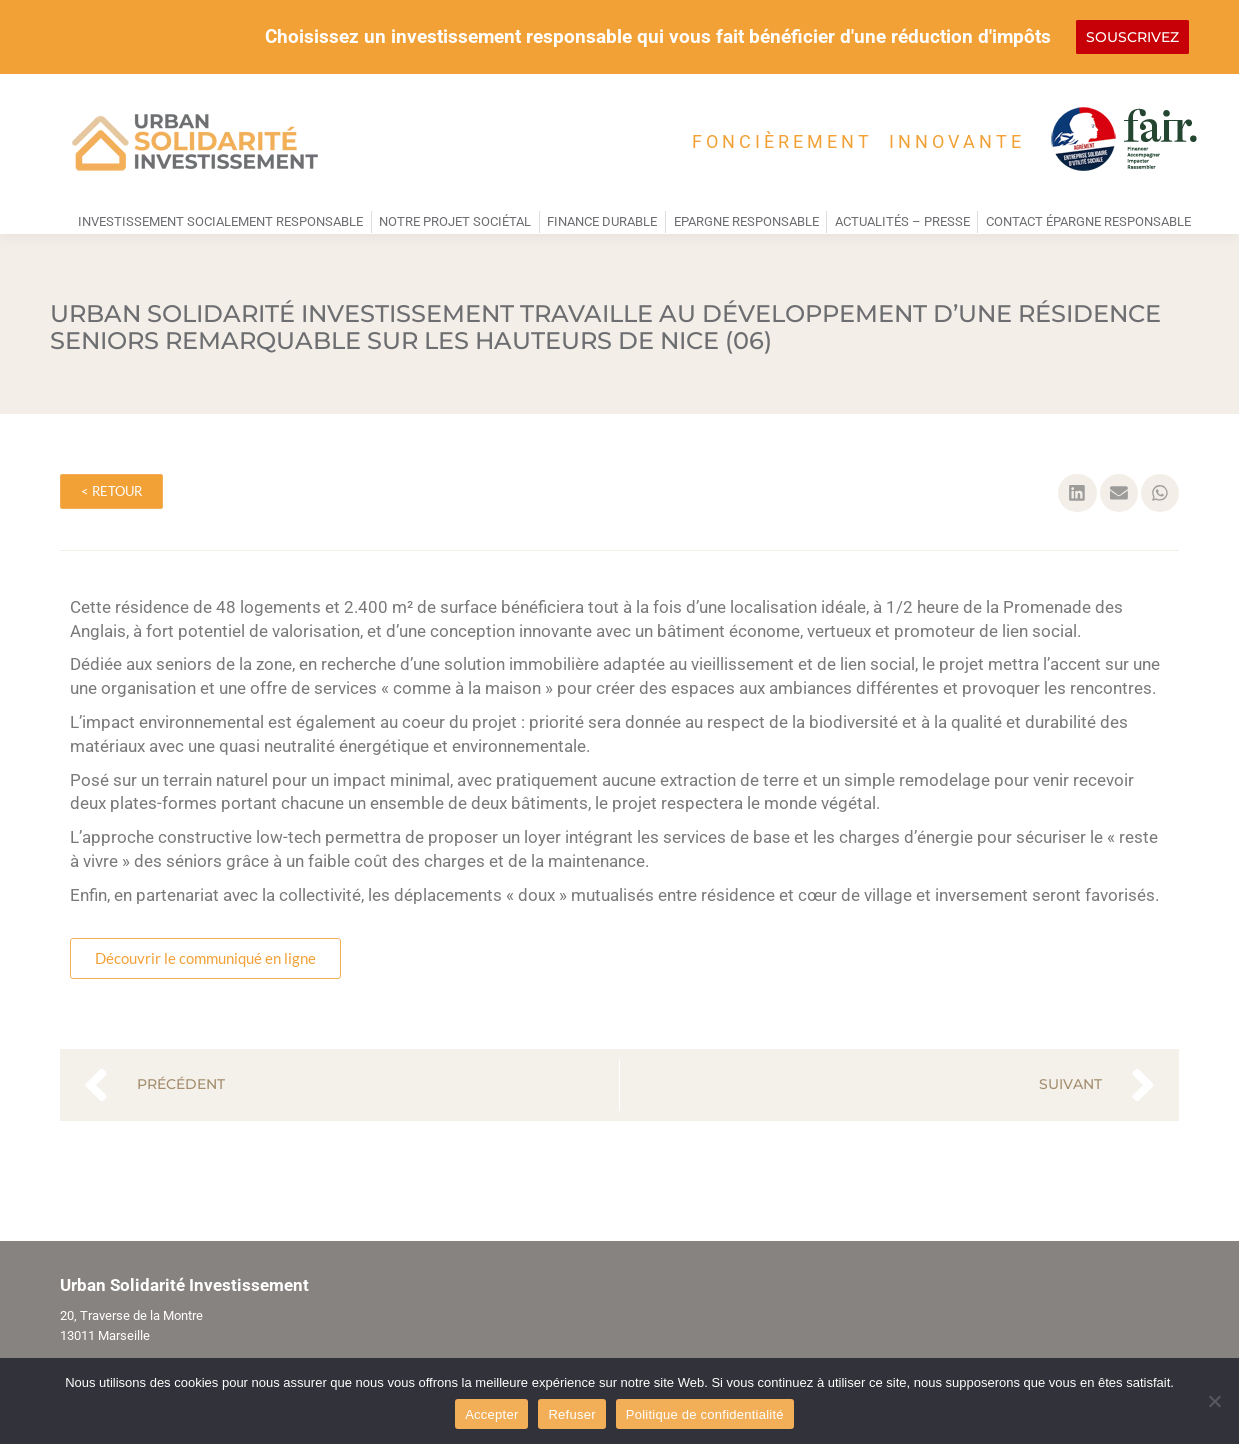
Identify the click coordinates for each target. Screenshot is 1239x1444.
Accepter (491, 1414)
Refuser (571, 1414)
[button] (1077, 493)
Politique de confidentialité (705, 1414)
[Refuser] (1214, 1401)
